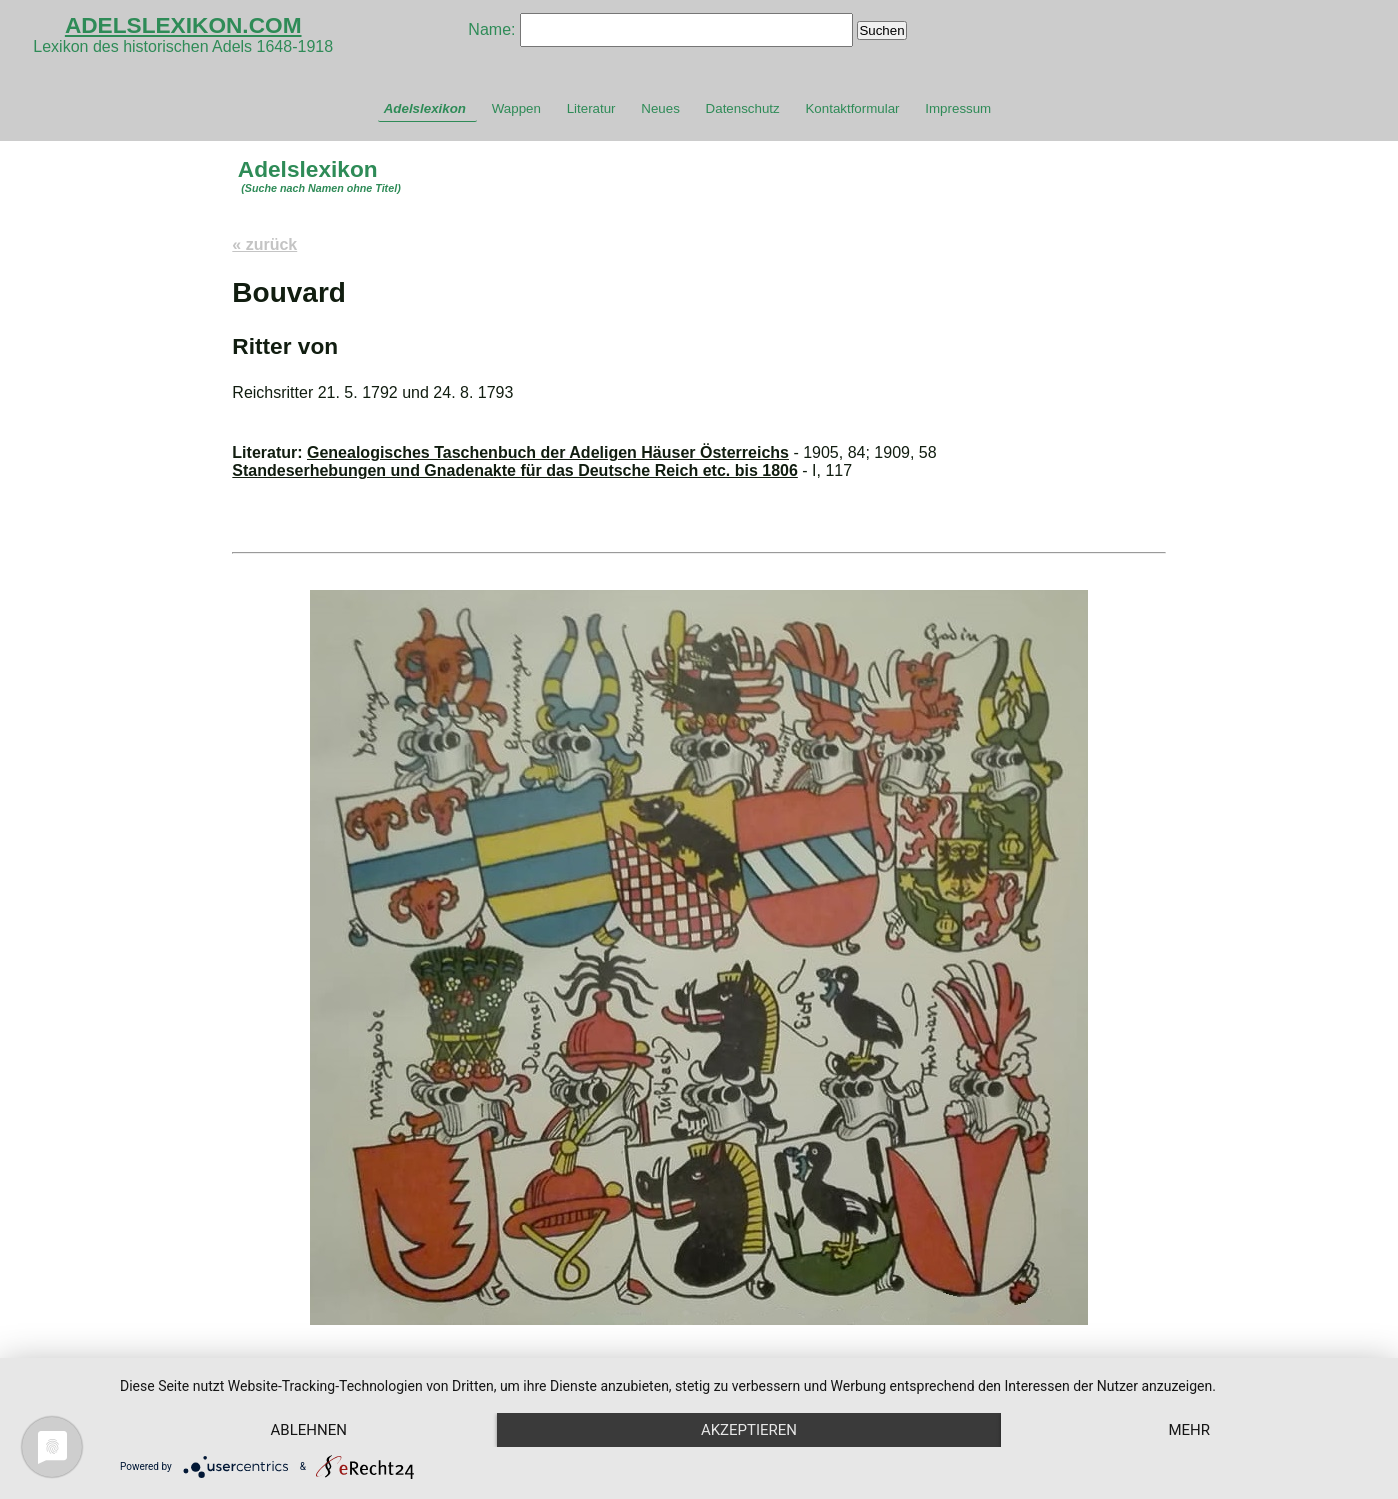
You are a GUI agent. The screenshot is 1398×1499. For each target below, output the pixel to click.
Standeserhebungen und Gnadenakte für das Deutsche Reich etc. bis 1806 (515, 470)
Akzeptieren (749, 1430)
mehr (1189, 1430)
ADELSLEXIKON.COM (183, 25)
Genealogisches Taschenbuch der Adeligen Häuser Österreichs (548, 452)
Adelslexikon (425, 108)
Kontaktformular (852, 108)
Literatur (591, 108)
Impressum (958, 108)
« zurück (264, 244)
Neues (660, 108)
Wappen (516, 108)
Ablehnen (309, 1430)
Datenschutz (743, 108)
